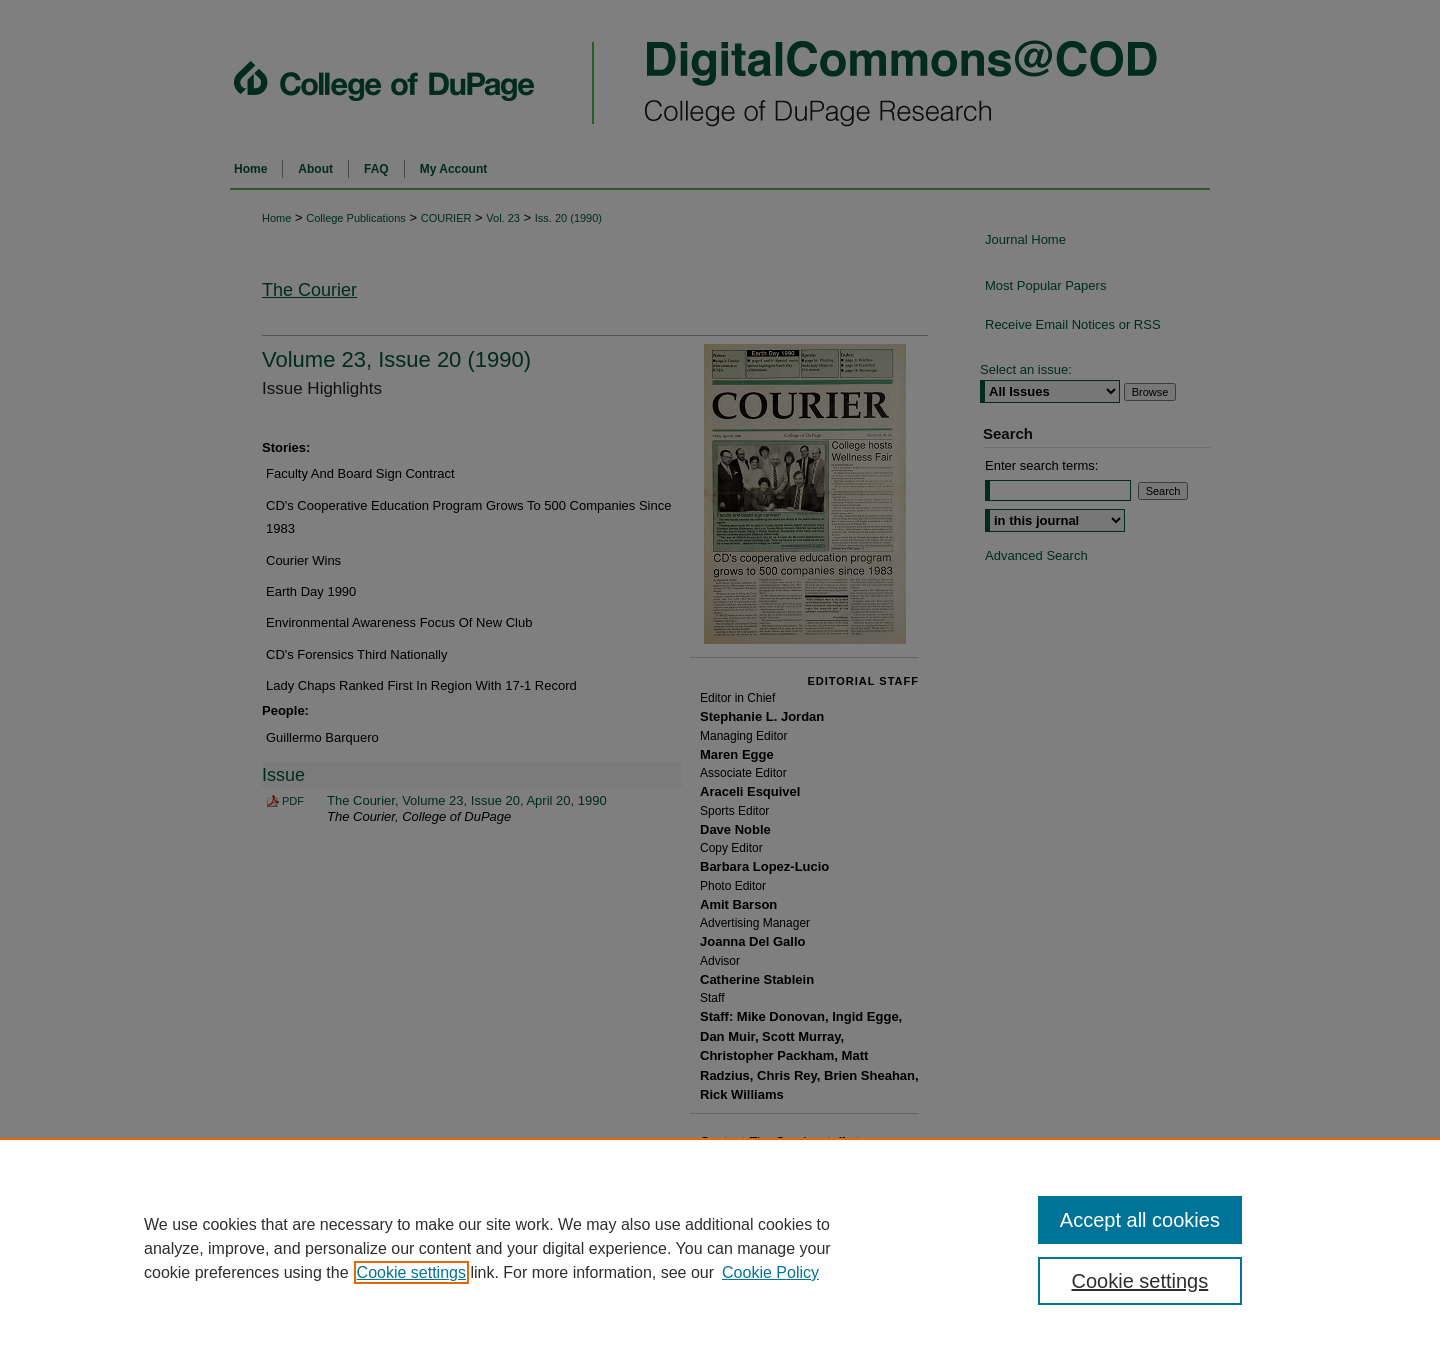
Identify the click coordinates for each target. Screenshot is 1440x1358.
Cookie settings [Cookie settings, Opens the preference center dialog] (1140, 1281)
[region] (720, 1248)
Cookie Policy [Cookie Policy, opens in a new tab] (770, 1272)
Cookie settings (411, 1272)
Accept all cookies (1140, 1220)
